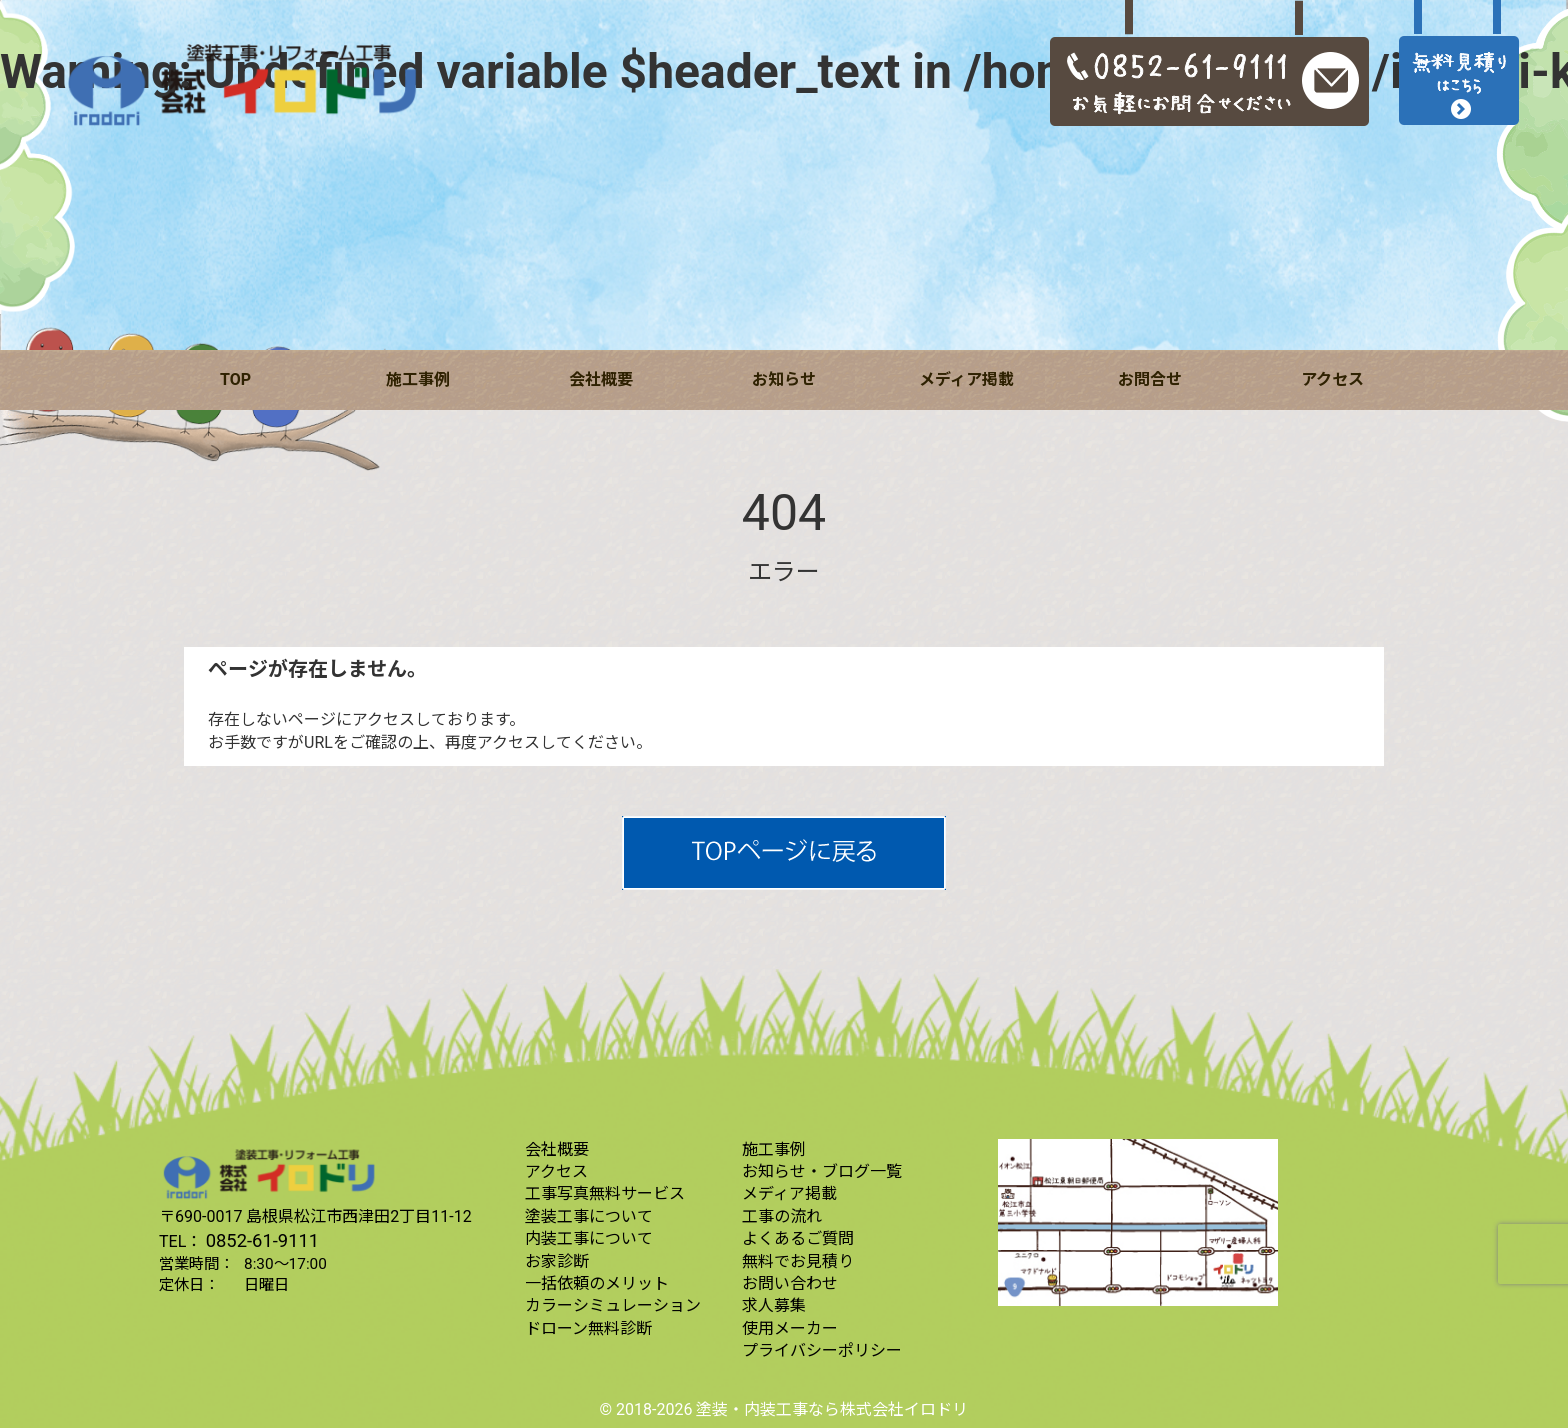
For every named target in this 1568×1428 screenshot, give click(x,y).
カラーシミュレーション (613, 1305)
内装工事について (589, 1238)
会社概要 (601, 379)
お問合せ (1150, 379)
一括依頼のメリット (597, 1283)
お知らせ (784, 379)
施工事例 (418, 379)
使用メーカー (790, 1328)
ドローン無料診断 (588, 1328)
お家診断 (557, 1261)
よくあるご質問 (798, 1238)
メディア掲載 (966, 379)
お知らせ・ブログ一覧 (822, 1171)
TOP (235, 379)
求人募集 (774, 1305)
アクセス (1332, 379)
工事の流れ (782, 1216)
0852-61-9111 (263, 1240)
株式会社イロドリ (904, 1409)
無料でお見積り (798, 1261)
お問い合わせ (790, 1283)
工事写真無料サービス (605, 1193)
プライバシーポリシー (822, 1350)
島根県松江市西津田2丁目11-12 (358, 1216)
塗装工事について (589, 1216)
